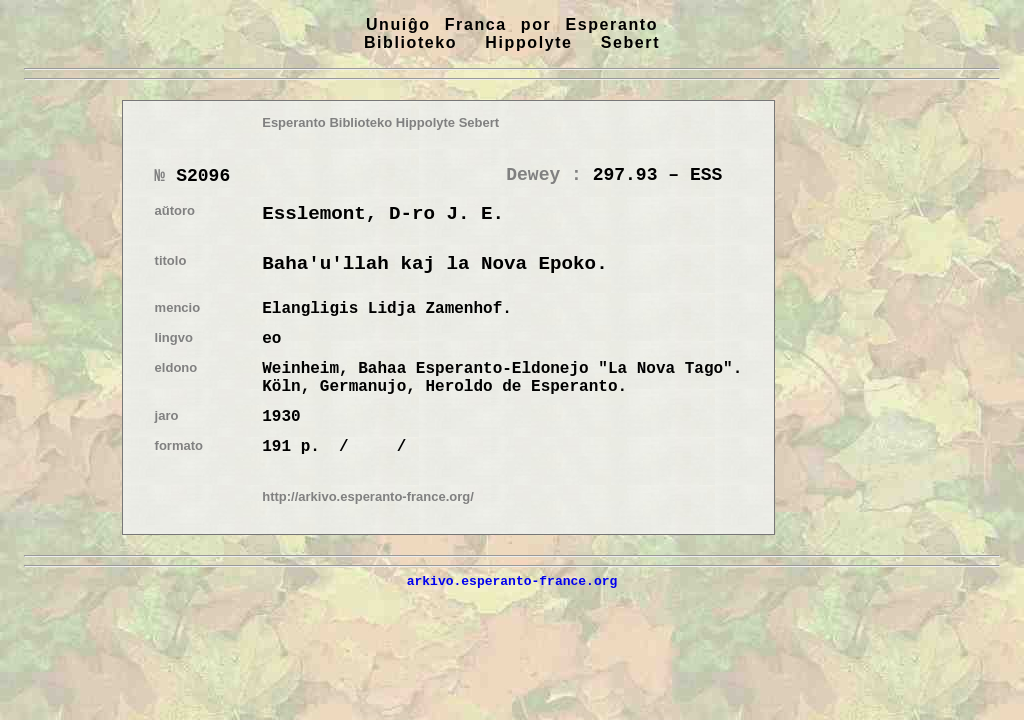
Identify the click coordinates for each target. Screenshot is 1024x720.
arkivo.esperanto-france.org (512, 581)
